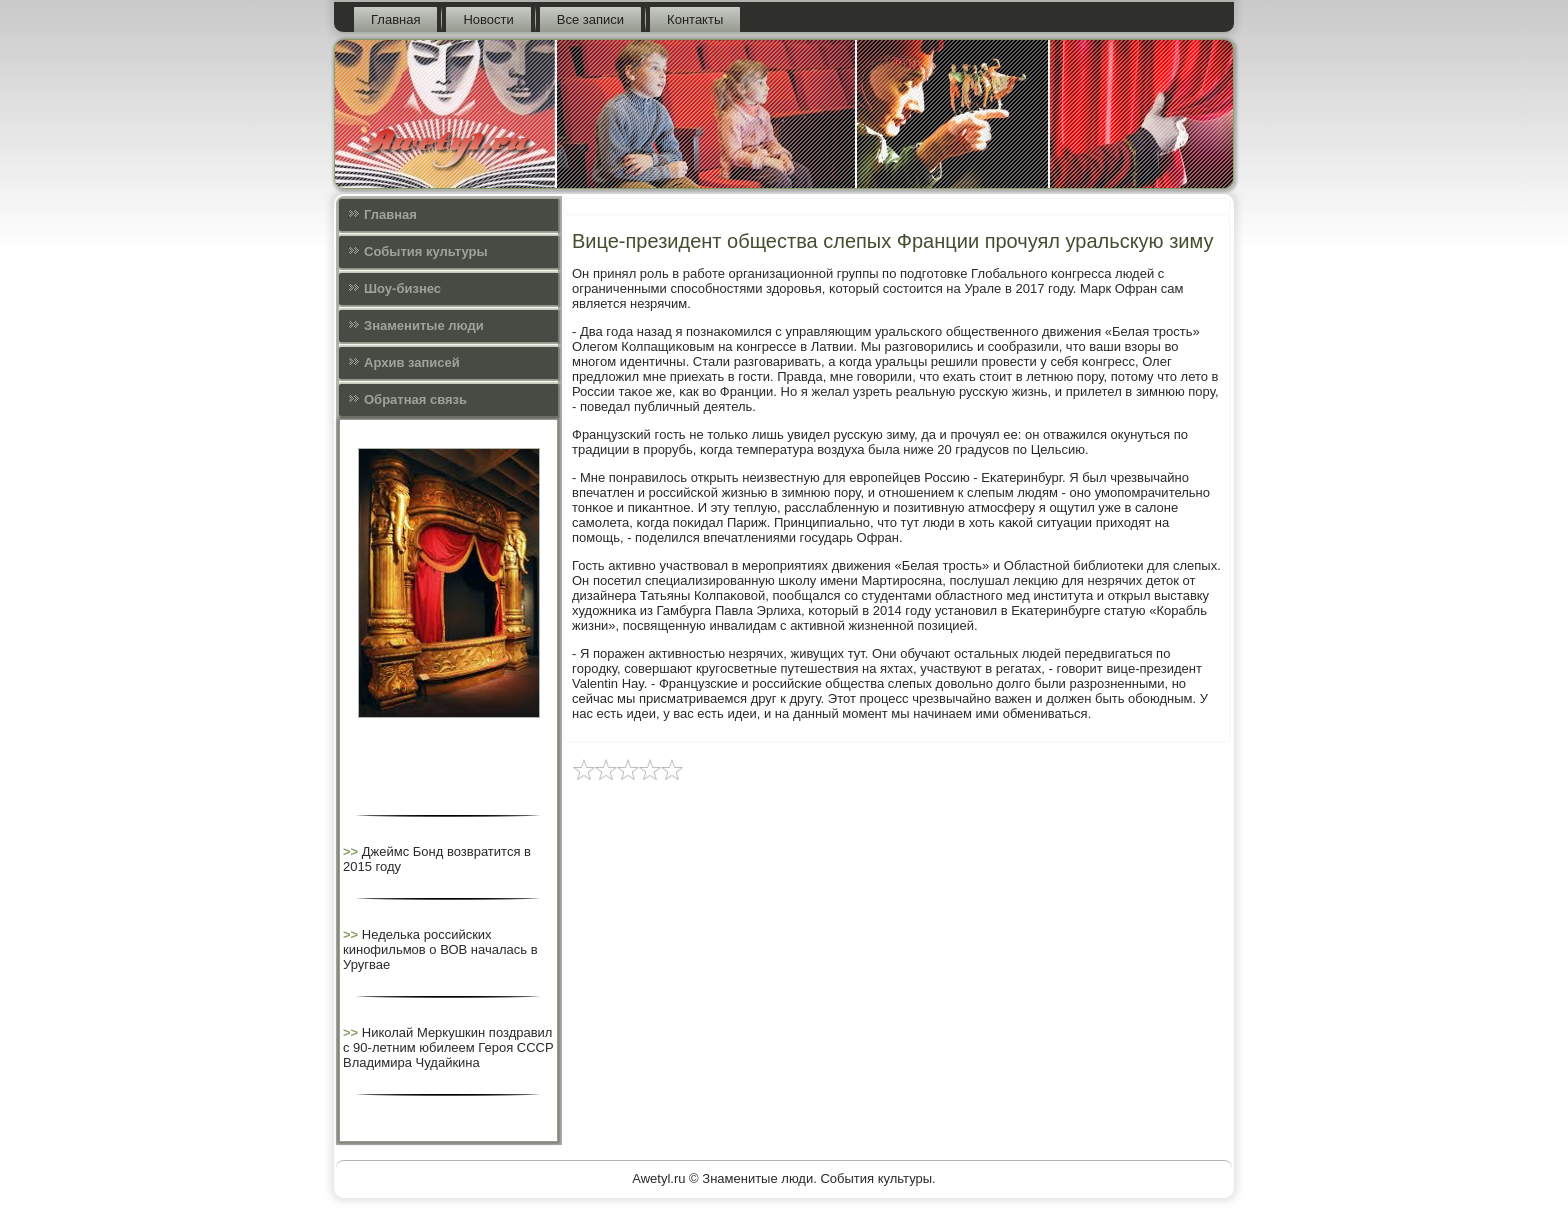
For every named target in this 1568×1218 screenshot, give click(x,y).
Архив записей (412, 362)
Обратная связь (415, 399)
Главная (395, 19)
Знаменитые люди (424, 325)
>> (352, 851)
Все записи (590, 19)
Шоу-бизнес (402, 288)
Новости (488, 19)
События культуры (425, 251)
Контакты (695, 19)
